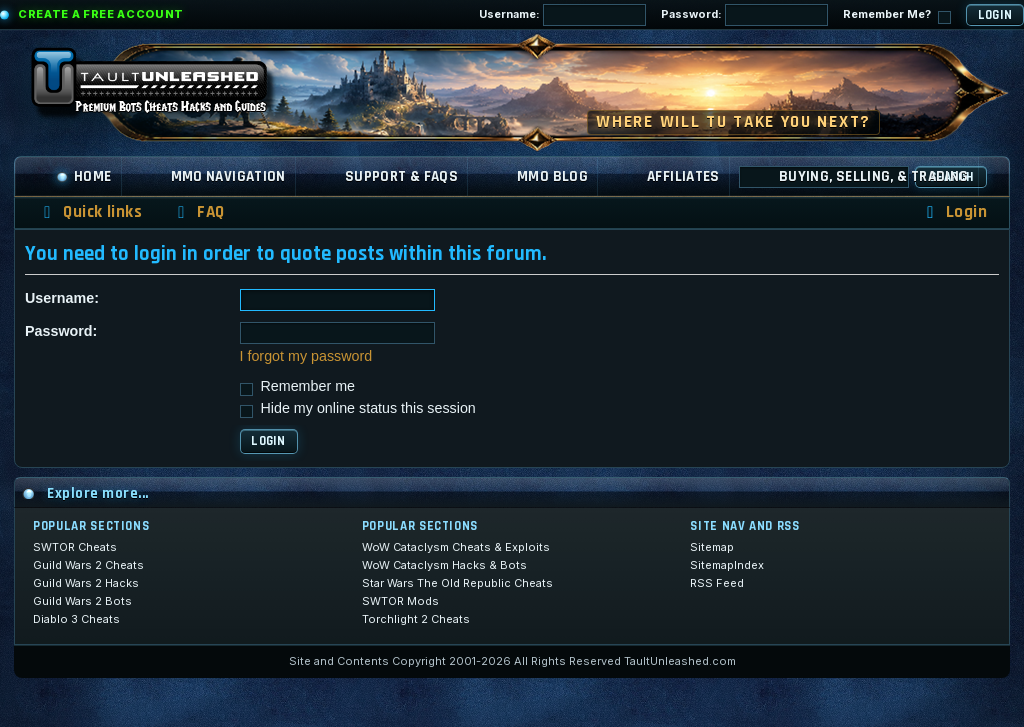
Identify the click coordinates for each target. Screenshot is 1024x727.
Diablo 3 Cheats (76, 619)
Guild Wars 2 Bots (82, 601)
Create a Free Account (101, 14)
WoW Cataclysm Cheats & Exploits (456, 547)
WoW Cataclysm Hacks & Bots (444, 565)
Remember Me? (897, 15)
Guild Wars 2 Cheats (88, 565)
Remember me (298, 386)
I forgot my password (306, 356)
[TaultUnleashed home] (164, 87)
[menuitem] (198, 212)
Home (84, 176)
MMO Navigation (228, 176)
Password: (744, 15)
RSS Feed (717, 583)
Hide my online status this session (358, 408)
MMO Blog (552, 176)
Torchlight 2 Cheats (416, 619)
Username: (562, 15)
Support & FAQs (401, 176)
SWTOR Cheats (75, 547)
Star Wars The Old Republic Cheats (457, 583)
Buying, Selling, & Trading (874, 176)
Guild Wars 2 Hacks (86, 583)
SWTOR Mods (400, 601)
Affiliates (683, 176)
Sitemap (712, 547)
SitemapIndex (727, 565)
